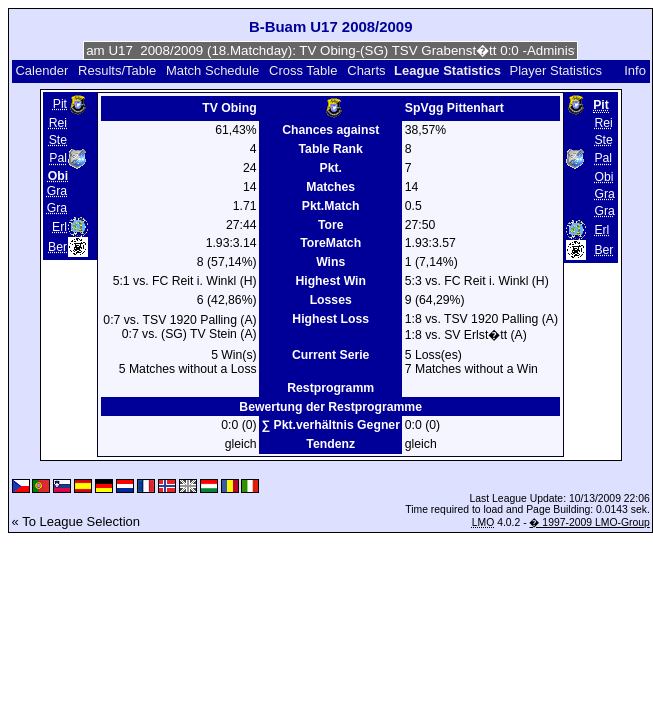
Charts (366, 70)
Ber (57, 247)
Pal (58, 159)
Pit (60, 104)
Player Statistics (556, 70)
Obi (603, 177)
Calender (41, 70)
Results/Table (117, 70)
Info (635, 70)
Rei (58, 123)
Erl (59, 227)
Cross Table (303, 70)
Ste (58, 140)
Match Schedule (212, 70)
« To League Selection (76, 521)
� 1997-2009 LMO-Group (589, 522)
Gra (57, 191)
